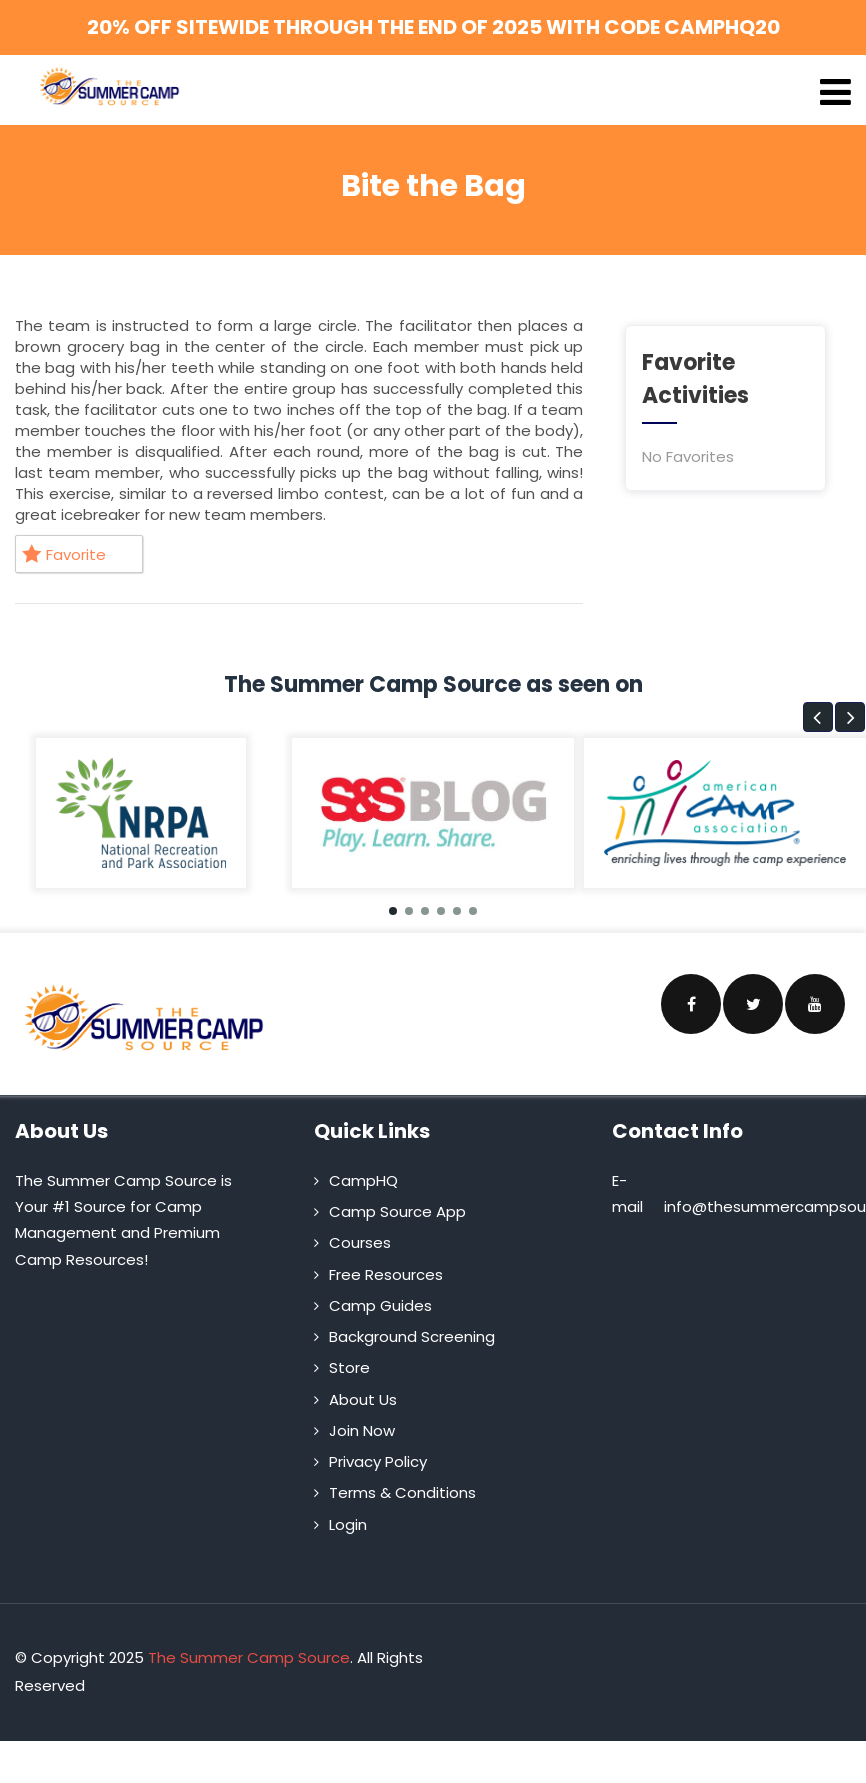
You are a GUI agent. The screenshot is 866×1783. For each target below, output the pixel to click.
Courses (360, 1242)
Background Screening (412, 1336)
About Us (363, 1399)
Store (349, 1367)
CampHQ (363, 1180)
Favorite (64, 554)
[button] (818, 717)
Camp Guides (380, 1305)
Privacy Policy (378, 1461)
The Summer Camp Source (249, 1657)
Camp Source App (397, 1211)
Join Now (362, 1430)
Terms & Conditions (402, 1492)
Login (348, 1524)
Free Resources (386, 1274)
